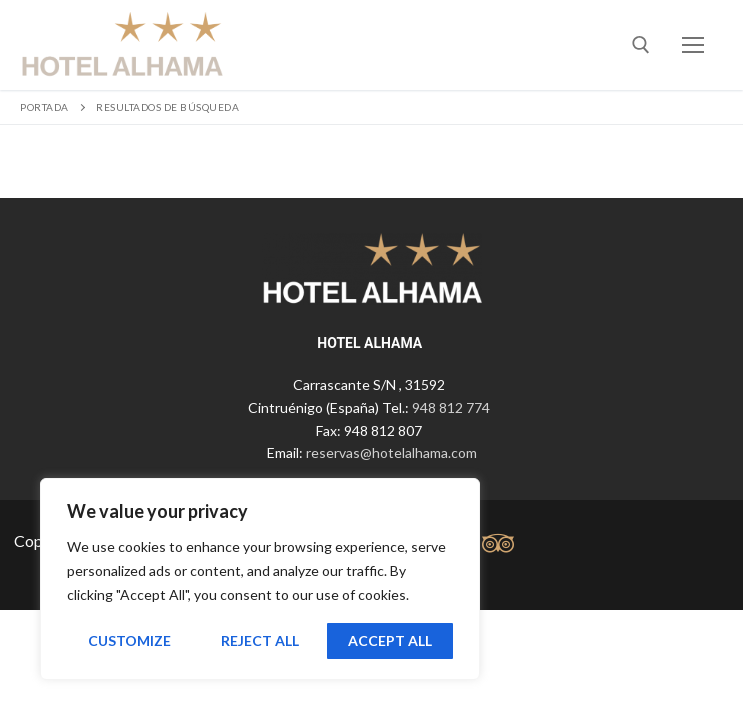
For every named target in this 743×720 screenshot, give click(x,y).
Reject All (260, 640)
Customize (129, 640)
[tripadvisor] (498, 543)
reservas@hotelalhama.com (391, 452)
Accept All (390, 640)
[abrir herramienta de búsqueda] (641, 45)
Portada (44, 107)
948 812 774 (451, 407)
